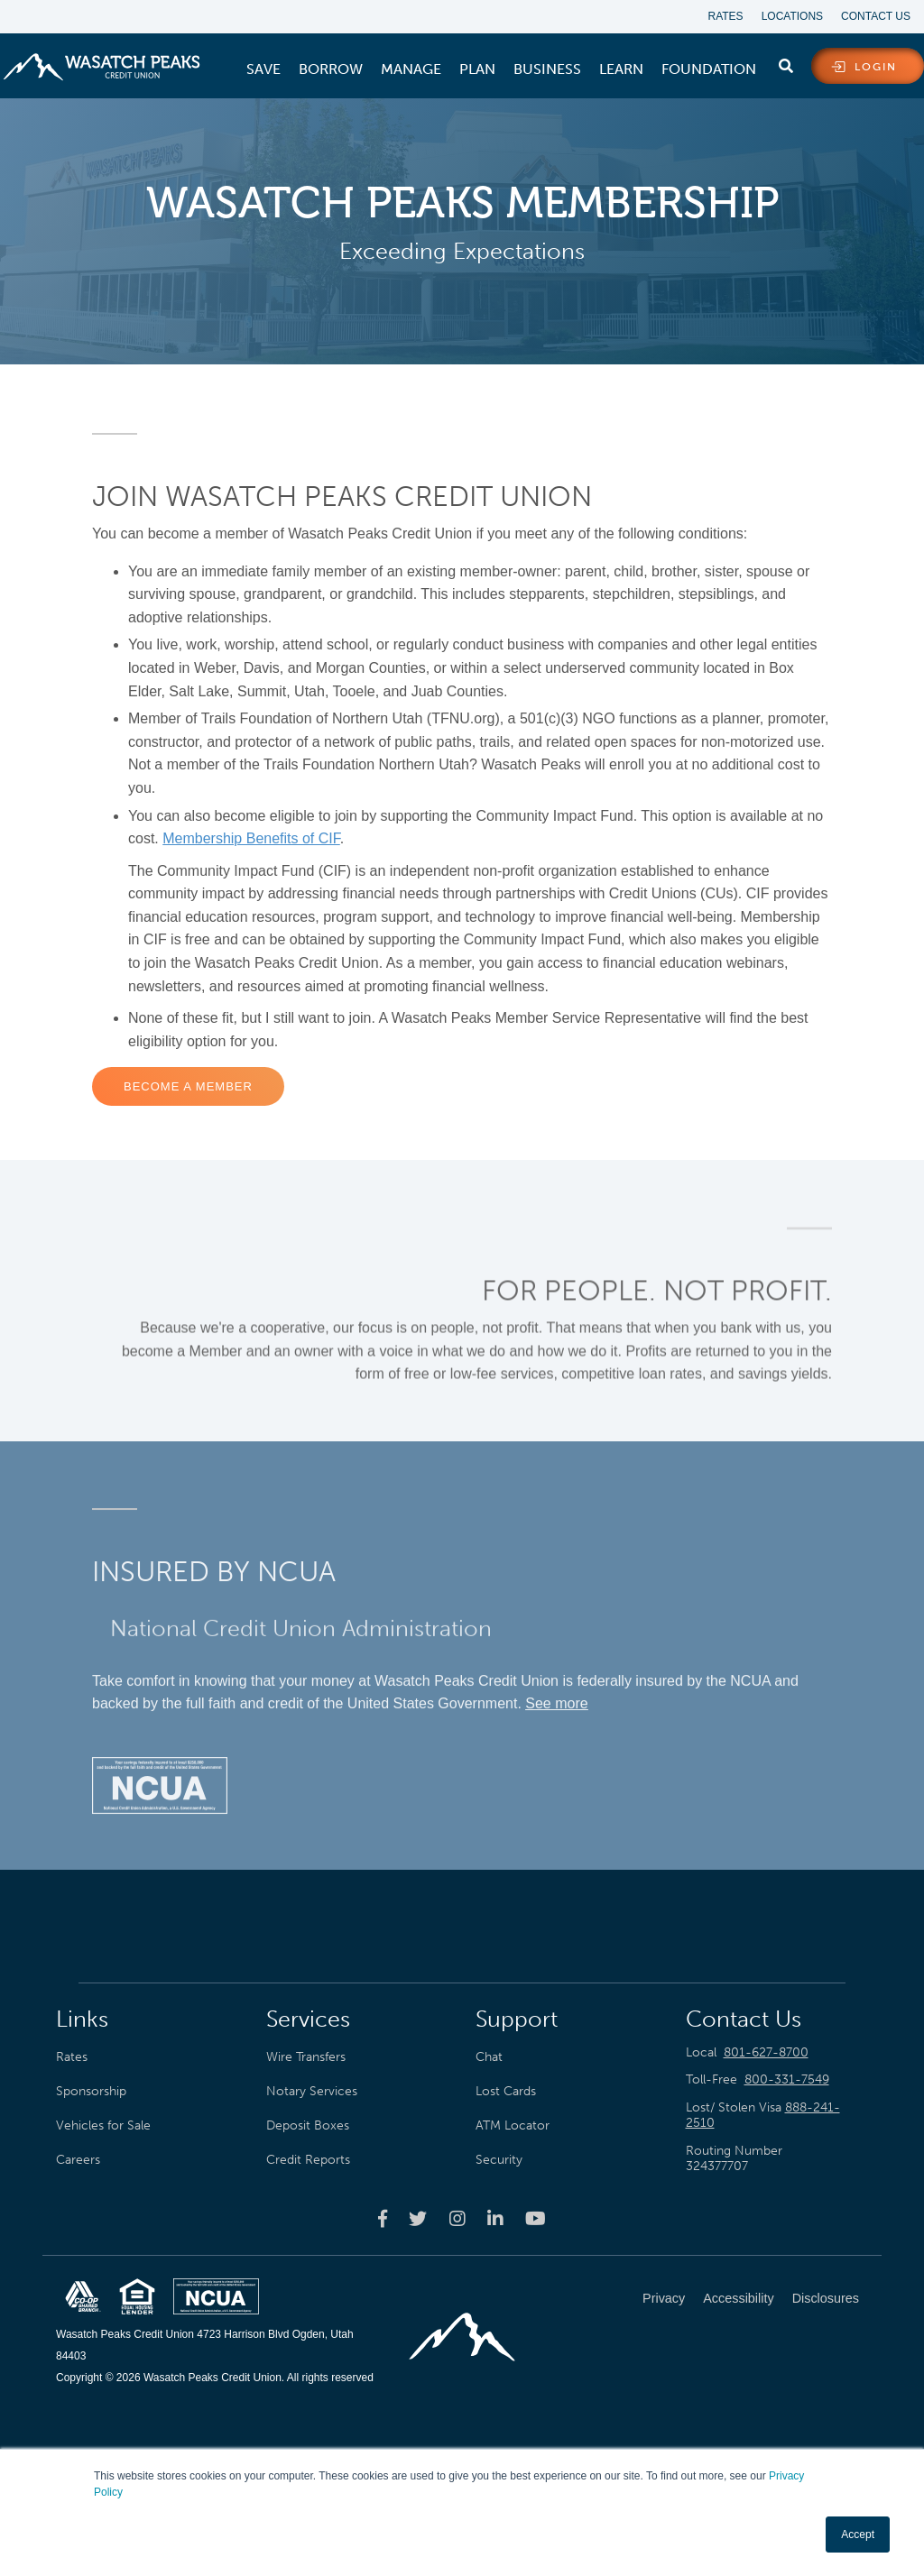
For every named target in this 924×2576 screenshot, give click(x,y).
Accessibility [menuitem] (738, 2298)
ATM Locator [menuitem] (513, 2125)
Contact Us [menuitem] (875, 16)
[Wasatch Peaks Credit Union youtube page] (535, 2218)
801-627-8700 (766, 2052)
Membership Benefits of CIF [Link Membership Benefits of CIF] (251, 838)
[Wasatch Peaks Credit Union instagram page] (457, 2218)
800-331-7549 (786, 2079)
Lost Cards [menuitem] (506, 2091)
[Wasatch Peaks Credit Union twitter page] (417, 2218)
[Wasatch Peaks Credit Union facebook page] (383, 2218)
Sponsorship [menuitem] (91, 2091)
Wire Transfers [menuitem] (306, 2056)
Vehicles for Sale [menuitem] (103, 2125)
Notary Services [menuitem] (311, 2091)
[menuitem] (263, 69)
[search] (786, 62)
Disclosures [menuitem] (825, 2298)
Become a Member (188, 1086)
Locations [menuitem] (792, 16)
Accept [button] (857, 2534)
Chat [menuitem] (489, 2056)
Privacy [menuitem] (663, 2298)
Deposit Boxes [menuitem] (307, 2125)
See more (556, 1694)
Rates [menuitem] (726, 16)
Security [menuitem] (499, 2159)
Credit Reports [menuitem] (308, 2159)
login (876, 66)
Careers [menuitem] (78, 2159)
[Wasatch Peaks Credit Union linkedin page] (495, 2218)
